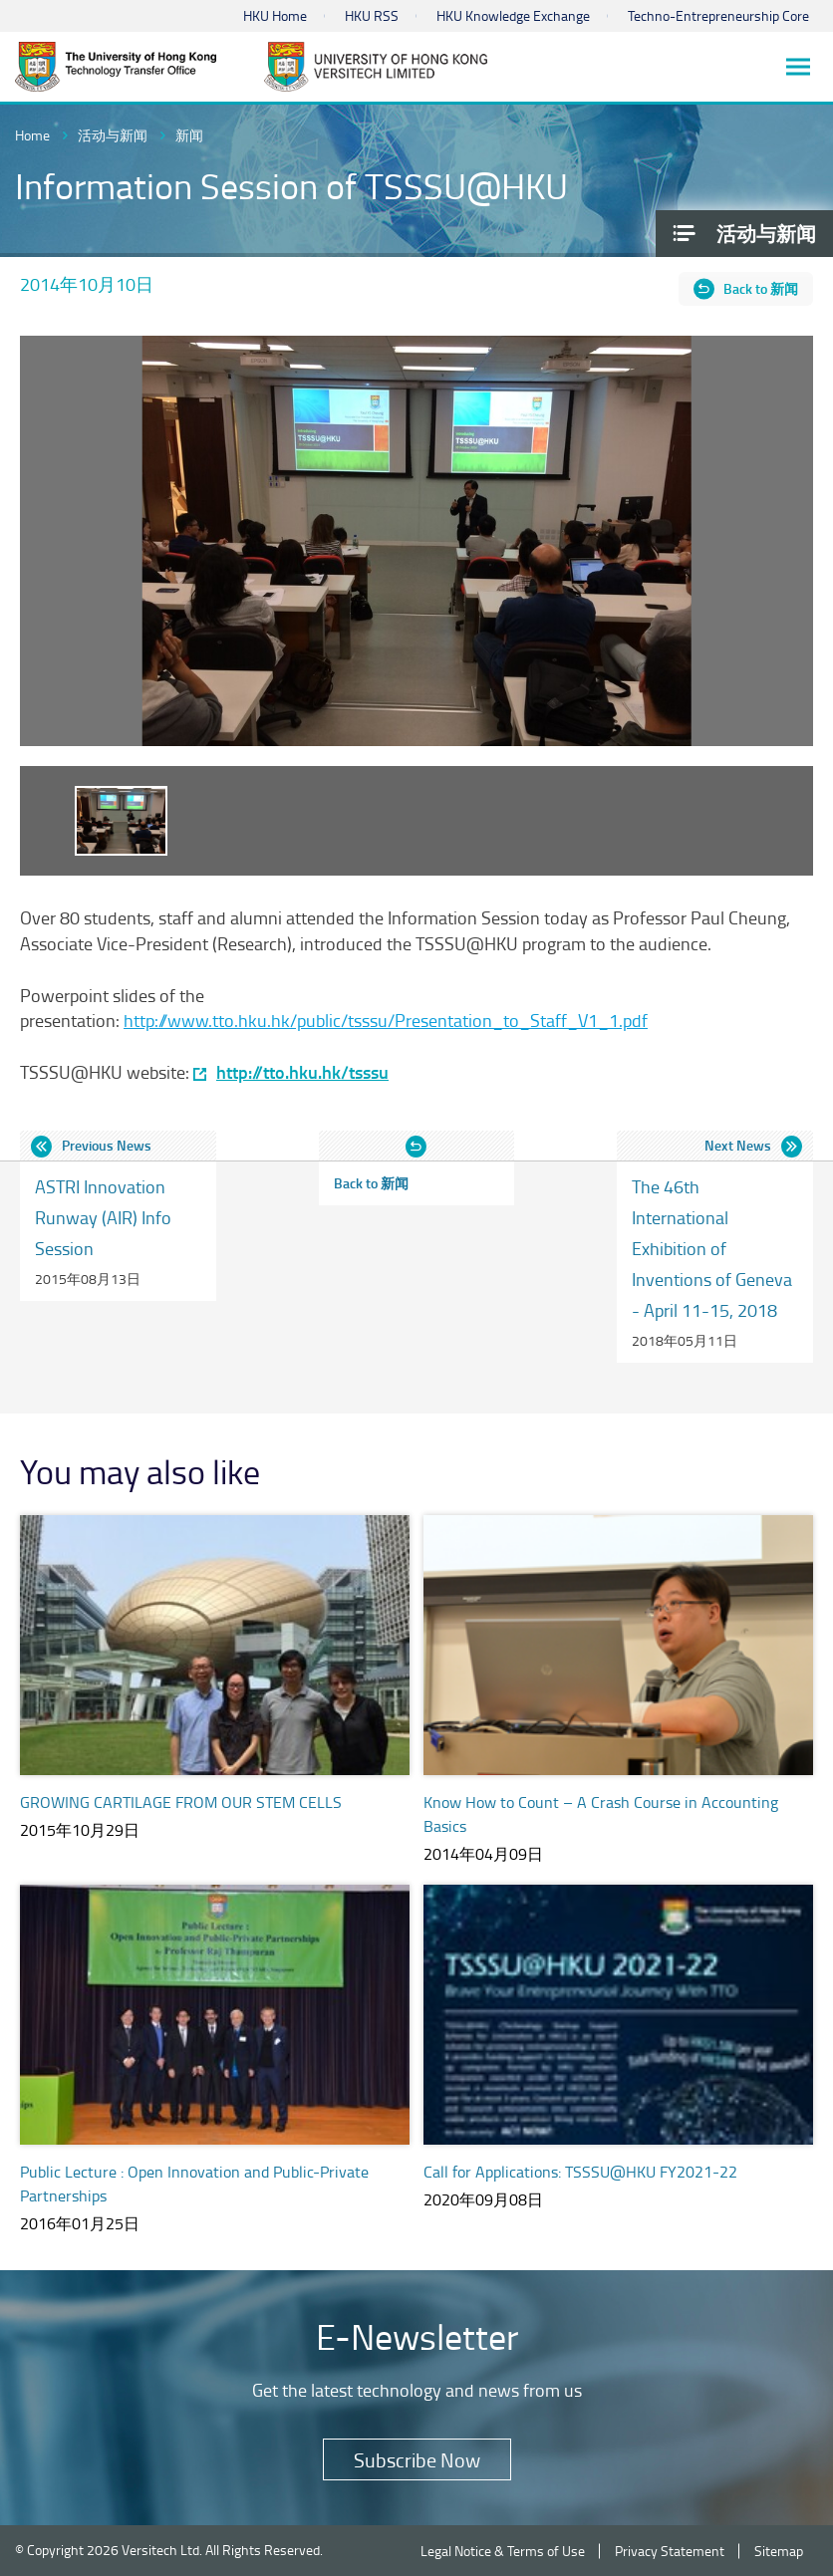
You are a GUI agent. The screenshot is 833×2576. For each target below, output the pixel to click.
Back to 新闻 (760, 288)
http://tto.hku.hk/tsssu (302, 1072)
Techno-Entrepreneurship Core (718, 15)
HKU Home (275, 15)
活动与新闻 (112, 135)
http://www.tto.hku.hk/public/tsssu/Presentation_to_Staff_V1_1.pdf (386, 1020)
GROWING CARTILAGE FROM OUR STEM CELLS (181, 1802)
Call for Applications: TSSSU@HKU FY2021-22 (580, 2172)
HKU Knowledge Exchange (513, 15)
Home (32, 135)
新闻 (189, 135)
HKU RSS (372, 15)
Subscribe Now (417, 2459)
